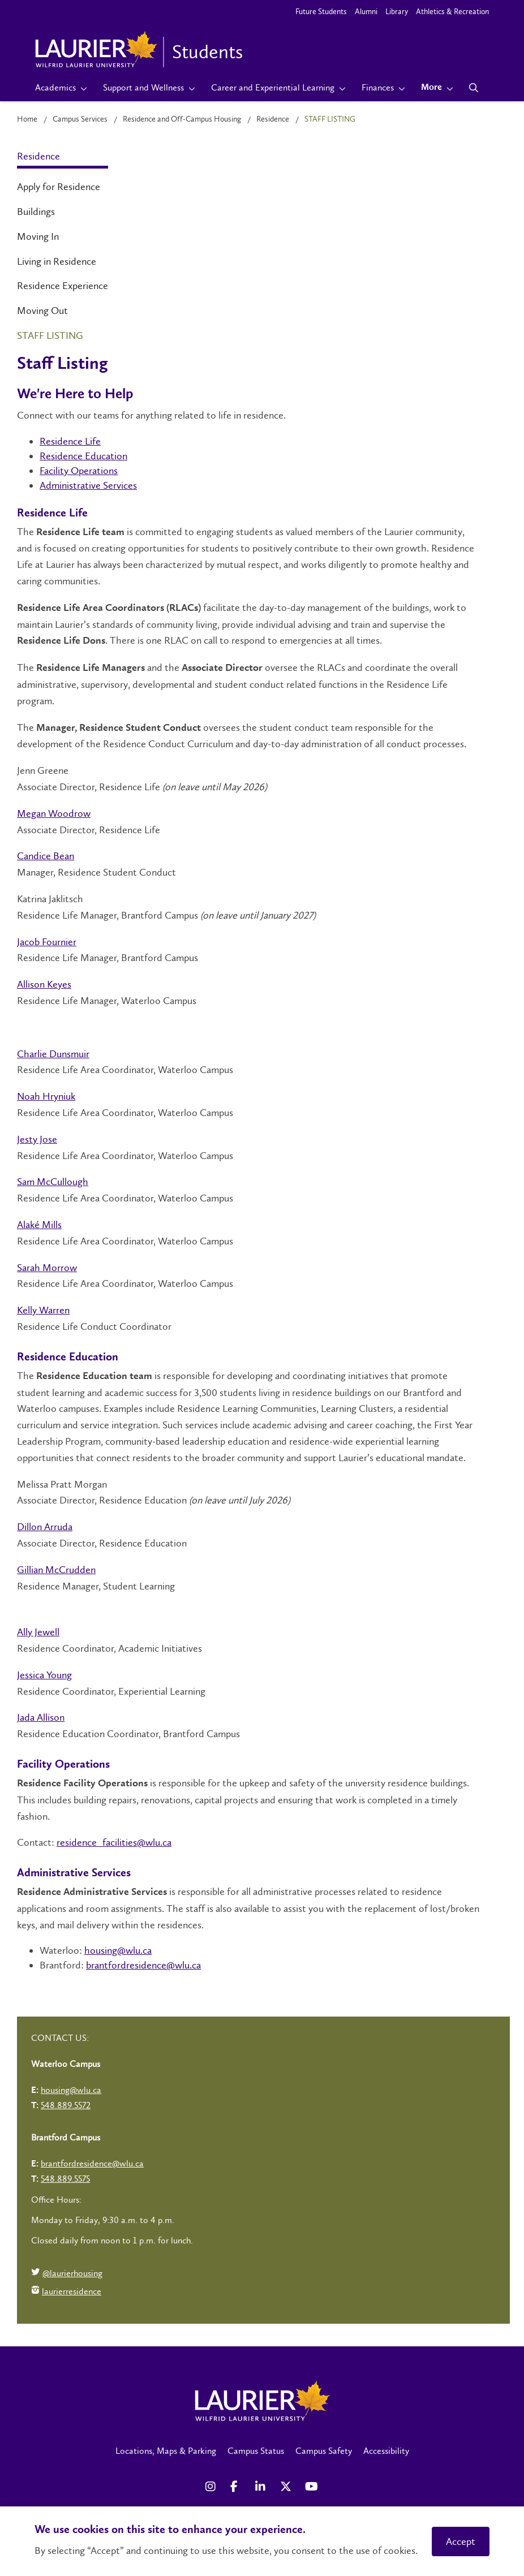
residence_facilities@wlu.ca (114, 1842)
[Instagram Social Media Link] (212, 2486)
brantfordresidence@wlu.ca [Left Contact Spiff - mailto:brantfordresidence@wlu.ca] (92, 2163)
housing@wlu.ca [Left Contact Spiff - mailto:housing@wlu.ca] (71, 2089)
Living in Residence (56, 261)
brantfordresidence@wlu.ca (143, 1965)
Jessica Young (44, 1675)
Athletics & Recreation (452, 11)
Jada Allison (41, 1717)
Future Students (321, 11)
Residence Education (83, 456)
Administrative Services (88, 485)
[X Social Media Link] (287, 2486)
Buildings (36, 211)
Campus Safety (323, 2450)
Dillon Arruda (44, 1526)
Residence (272, 119)
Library (396, 11)
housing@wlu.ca (118, 1950)
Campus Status (255, 2450)
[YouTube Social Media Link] (312, 2486)
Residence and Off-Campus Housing (182, 119)
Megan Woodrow (54, 813)
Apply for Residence (58, 186)
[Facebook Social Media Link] (237, 2486)
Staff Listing (50, 335)
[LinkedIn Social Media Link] (262, 2486)
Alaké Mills (39, 1224)
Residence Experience (62, 285)
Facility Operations (79, 470)
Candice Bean (45, 856)
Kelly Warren (43, 1310)
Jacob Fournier (46, 942)
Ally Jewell (38, 1632)
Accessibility (386, 2450)
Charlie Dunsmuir (53, 1054)
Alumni (366, 11)
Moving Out (42, 310)
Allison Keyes (44, 984)
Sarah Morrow (47, 1267)
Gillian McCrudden (56, 1569)
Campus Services (80, 119)
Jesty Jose (37, 1139)
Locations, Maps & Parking (165, 2450)
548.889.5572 (66, 2105)
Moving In (38, 236)
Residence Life (70, 441)
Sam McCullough (52, 1181)
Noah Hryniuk (46, 1096)
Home (27, 119)
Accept (460, 2541)
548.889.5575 (65, 2178)
